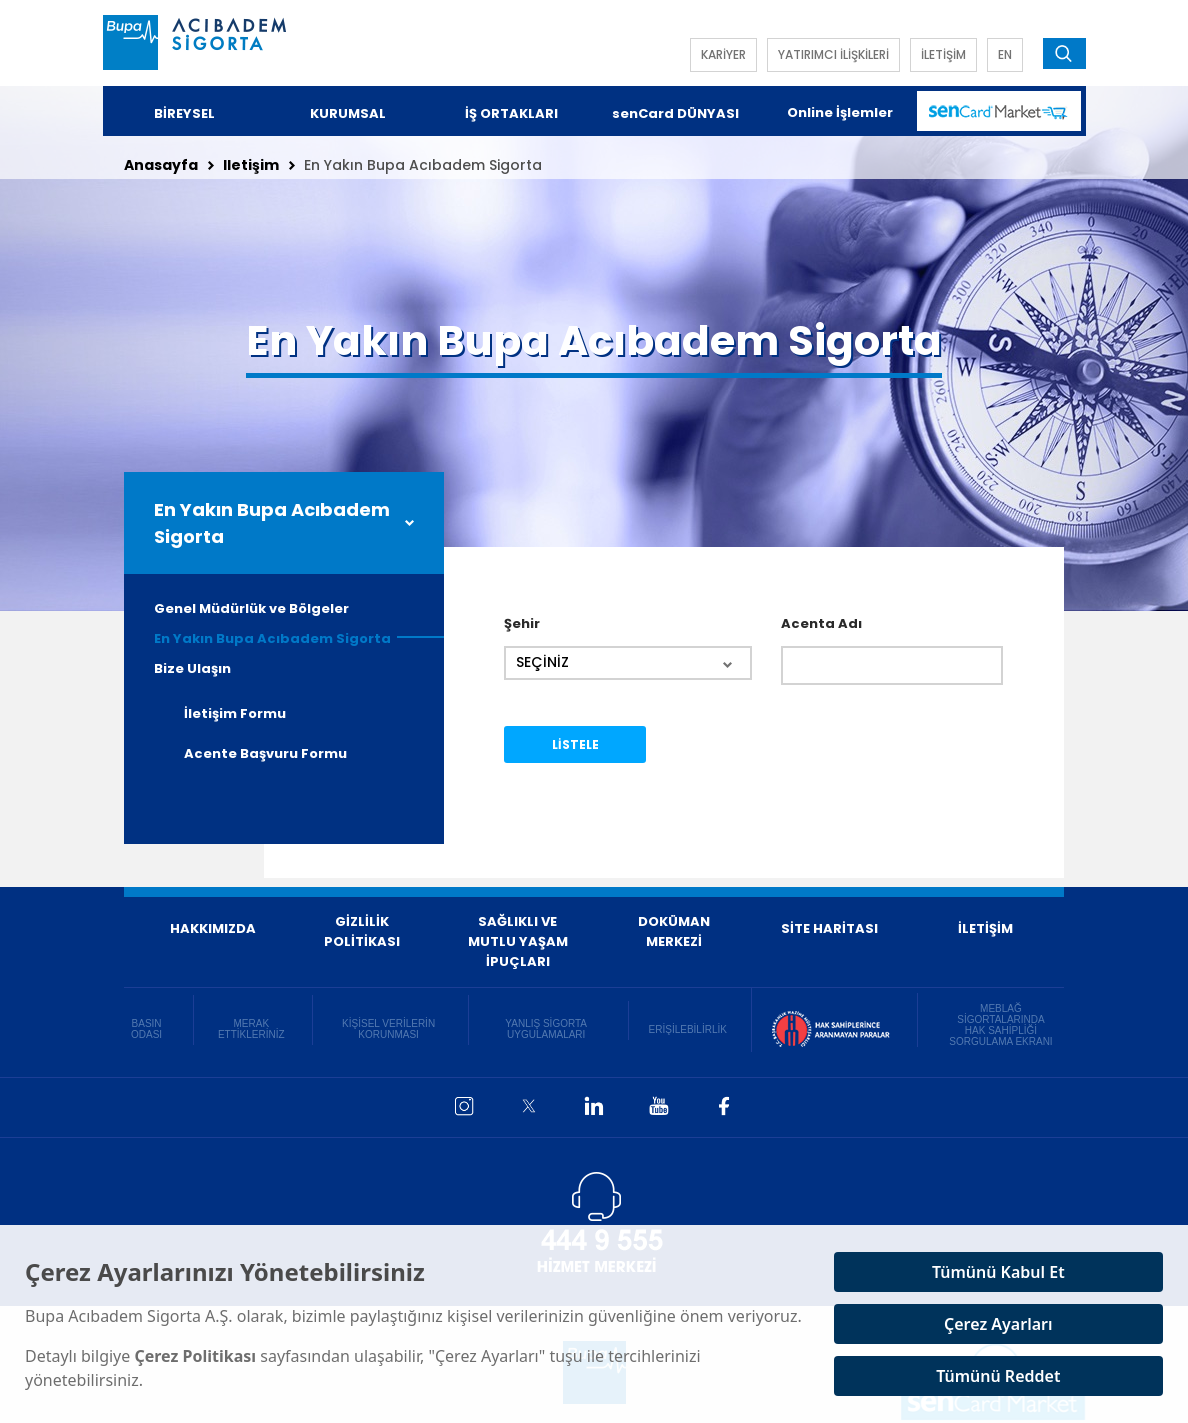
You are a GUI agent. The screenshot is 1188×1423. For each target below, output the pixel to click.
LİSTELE (575, 744)
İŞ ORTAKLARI (511, 113)
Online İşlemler (840, 112)
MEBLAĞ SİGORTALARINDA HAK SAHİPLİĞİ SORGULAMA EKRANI (1000, 1025)
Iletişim (251, 165)
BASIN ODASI (146, 1029)
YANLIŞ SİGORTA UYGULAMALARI (546, 1029)
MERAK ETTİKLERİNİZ (251, 1029)
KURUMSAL (348, 113)
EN (1005, 54)
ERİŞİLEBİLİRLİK (688, 1029)
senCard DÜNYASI (675, 113)
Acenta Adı (821, 623)
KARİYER (723, 54)
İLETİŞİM (943, 54)
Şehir (522, 623)
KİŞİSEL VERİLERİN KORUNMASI (388, 1029)
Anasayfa (161, 165)
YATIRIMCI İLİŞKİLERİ (833, 54)
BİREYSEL (184, 113)
